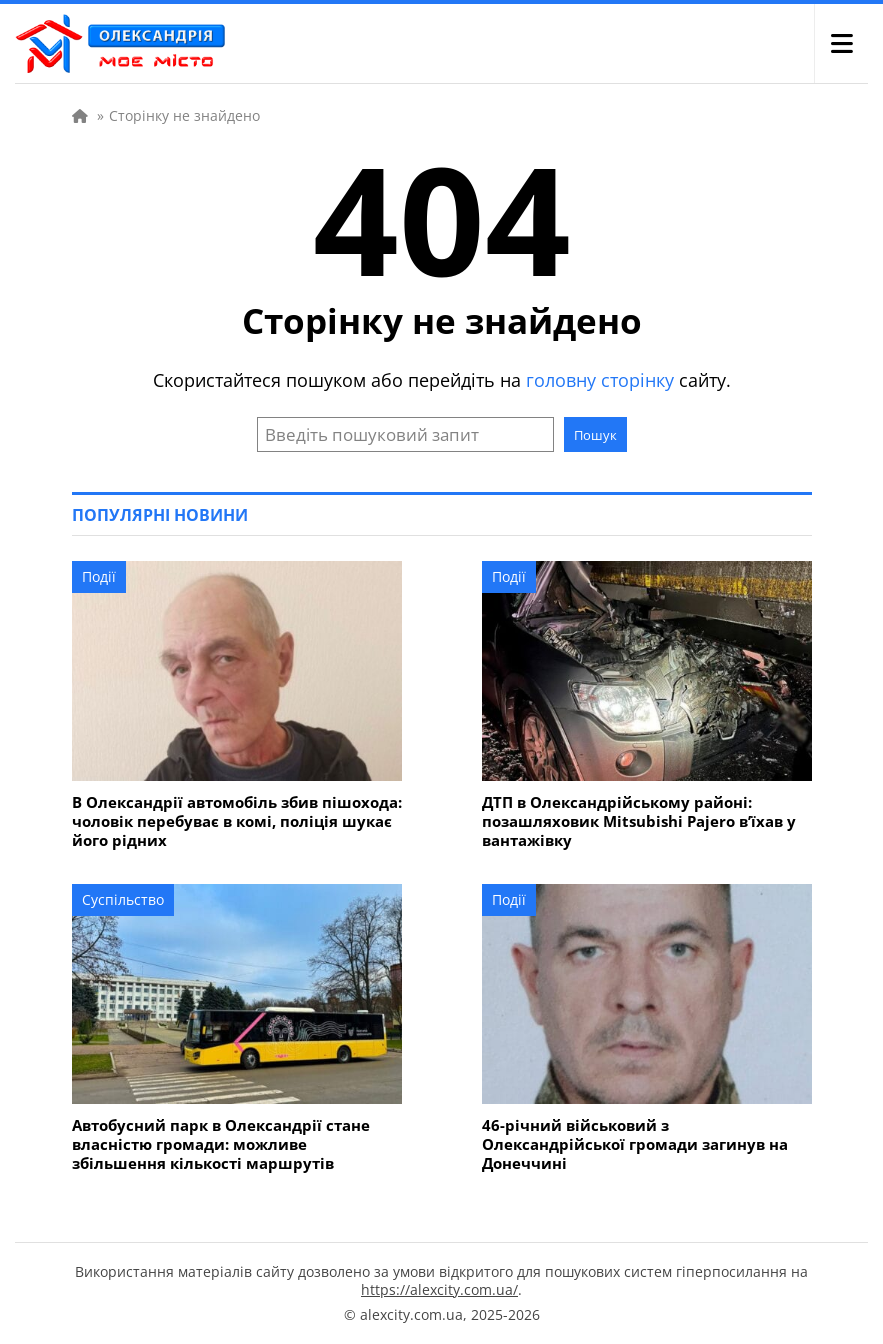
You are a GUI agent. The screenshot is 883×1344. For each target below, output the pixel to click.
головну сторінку (600, 380)
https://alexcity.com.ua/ (439, 1289)
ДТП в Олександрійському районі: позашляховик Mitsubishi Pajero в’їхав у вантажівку (639, 821)
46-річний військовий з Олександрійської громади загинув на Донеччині (635, 1144)
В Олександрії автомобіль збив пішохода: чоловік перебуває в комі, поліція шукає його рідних (237, 821)
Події (99, 576)
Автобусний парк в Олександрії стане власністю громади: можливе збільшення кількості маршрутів (221, 1144)
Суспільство (123, 899)
